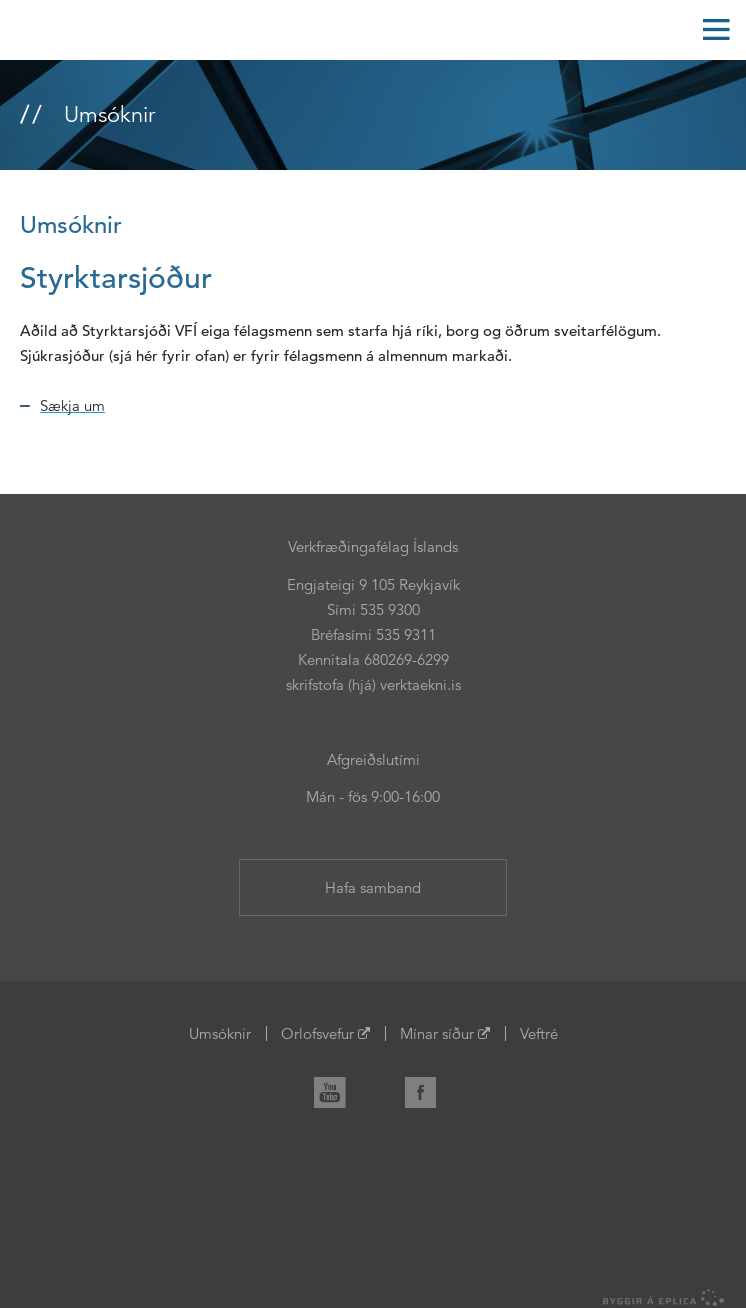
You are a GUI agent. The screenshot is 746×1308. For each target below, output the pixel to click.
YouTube (338, 1088)
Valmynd (716, 30)
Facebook (429, 1088)
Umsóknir (220, 1033)
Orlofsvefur (317, 1033)
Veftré (539, 1033)
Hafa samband (373, 887)
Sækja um (72, 405)
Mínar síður (437, 1033)
